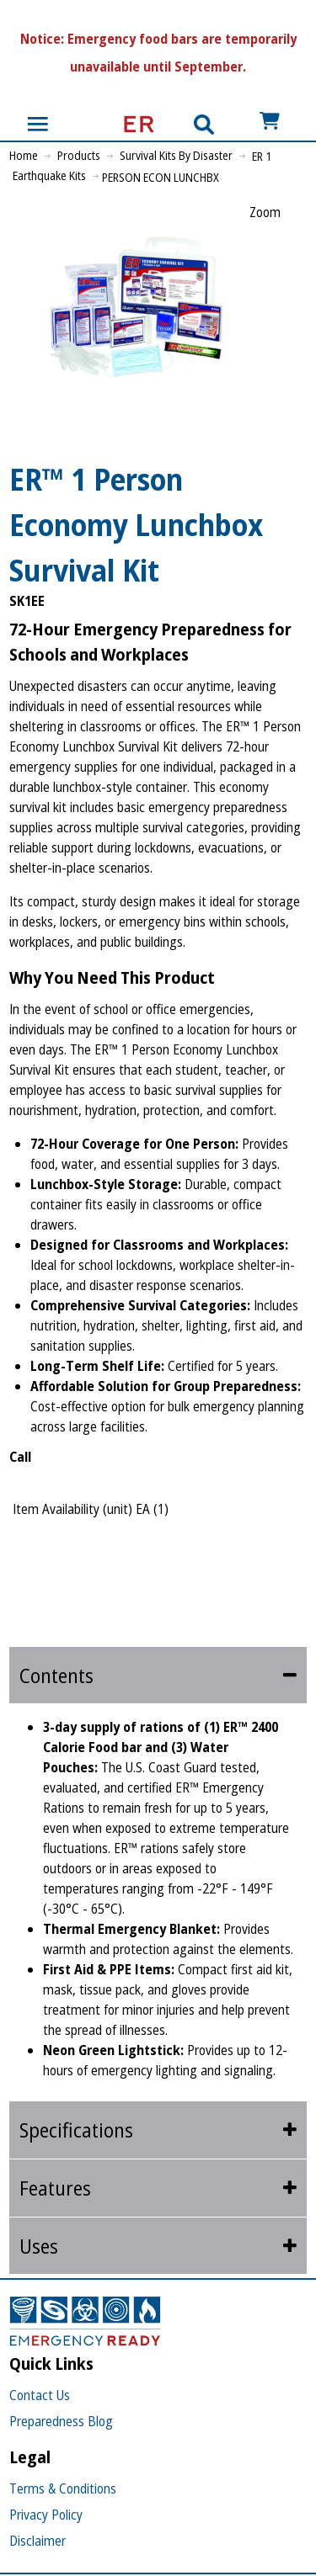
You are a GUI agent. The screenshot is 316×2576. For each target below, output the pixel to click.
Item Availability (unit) (72, 1509)
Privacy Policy (46, 2514)
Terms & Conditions (62, 2488)
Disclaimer (37, 2540)
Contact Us (39, 2395)
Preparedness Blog (61, 2421)
